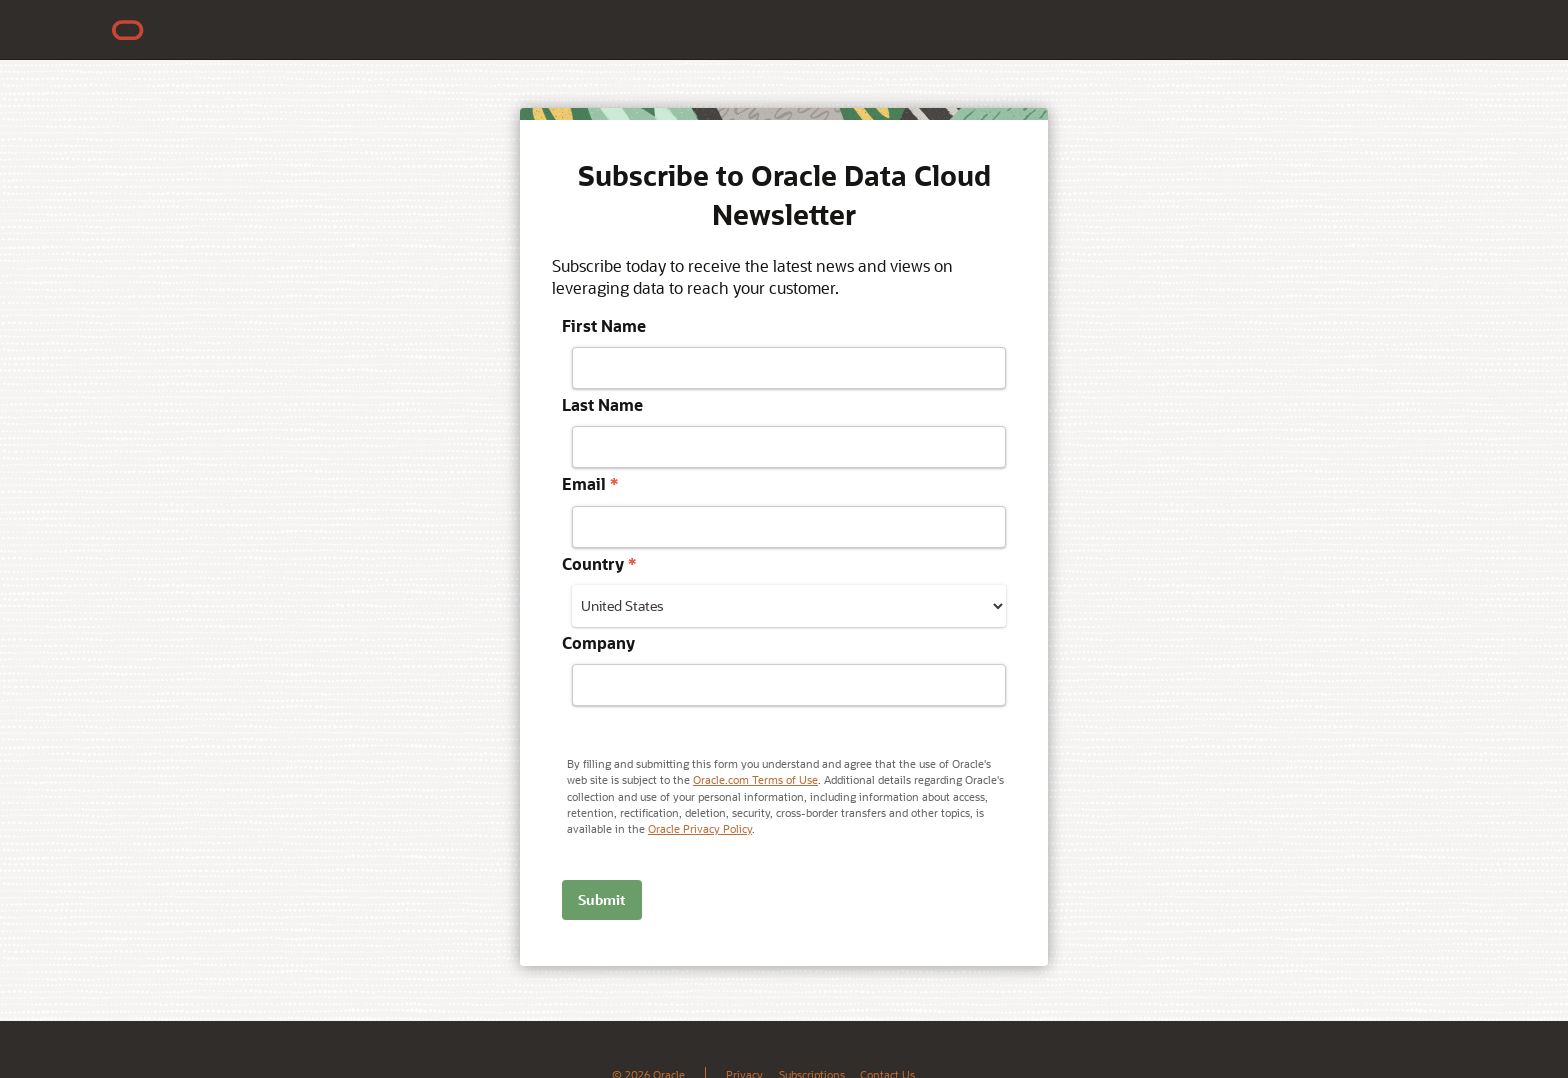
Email (590, 483)
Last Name (602, 404)
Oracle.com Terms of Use (755, 779)
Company (598, 642)
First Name (604, 325)
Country (599, 563)
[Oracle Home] (128, 30)
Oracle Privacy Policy (700, 828)
